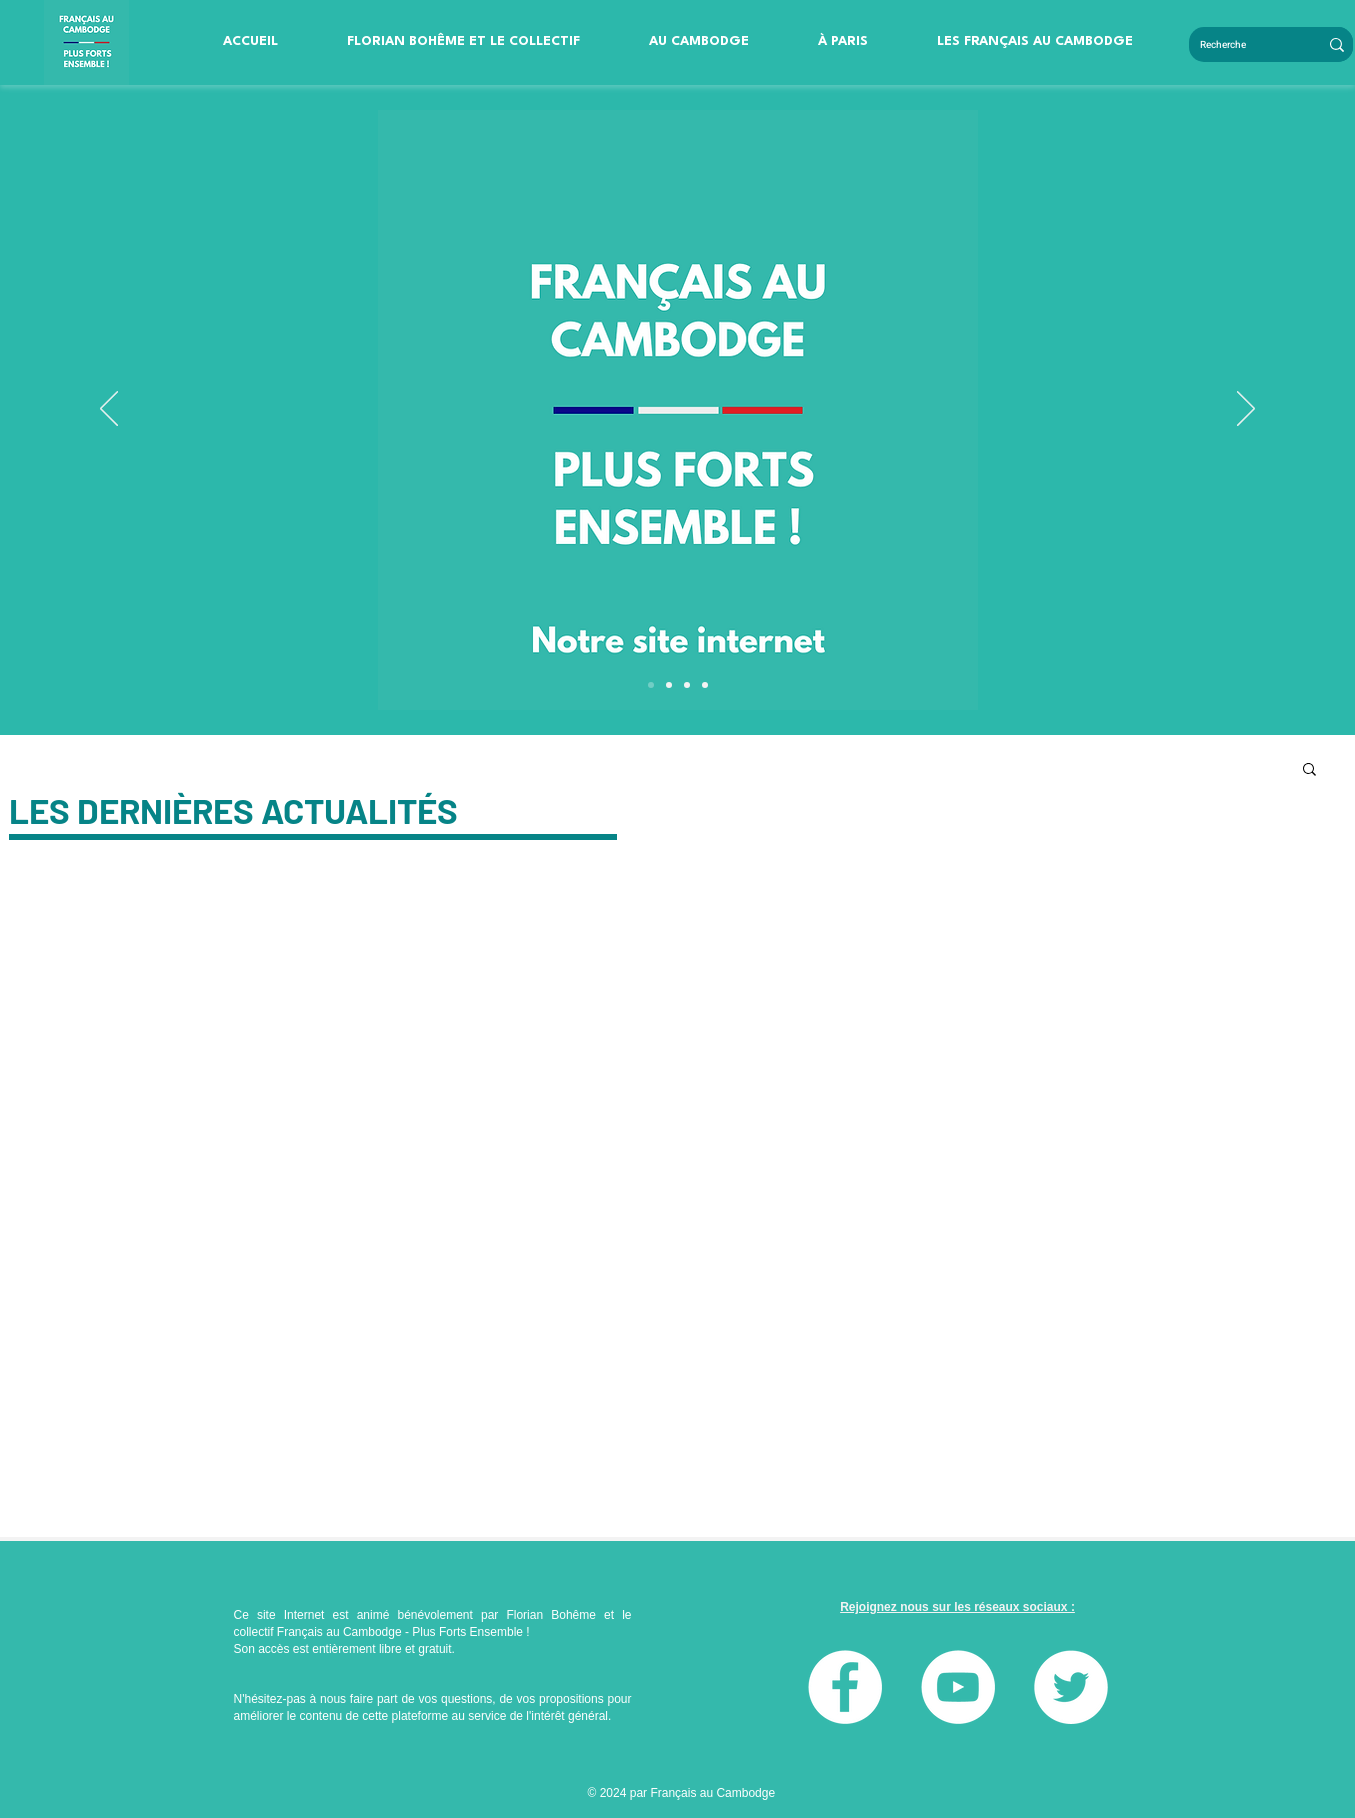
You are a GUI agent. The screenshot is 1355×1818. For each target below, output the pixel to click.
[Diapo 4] (651, 685)
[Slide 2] (705, 685)
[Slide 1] (687, 685)
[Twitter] (1071, 1687)
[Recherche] (1239, 44)
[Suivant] (1246, 410)
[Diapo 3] (669, 685)
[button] (464, 42)
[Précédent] (109, 410)
